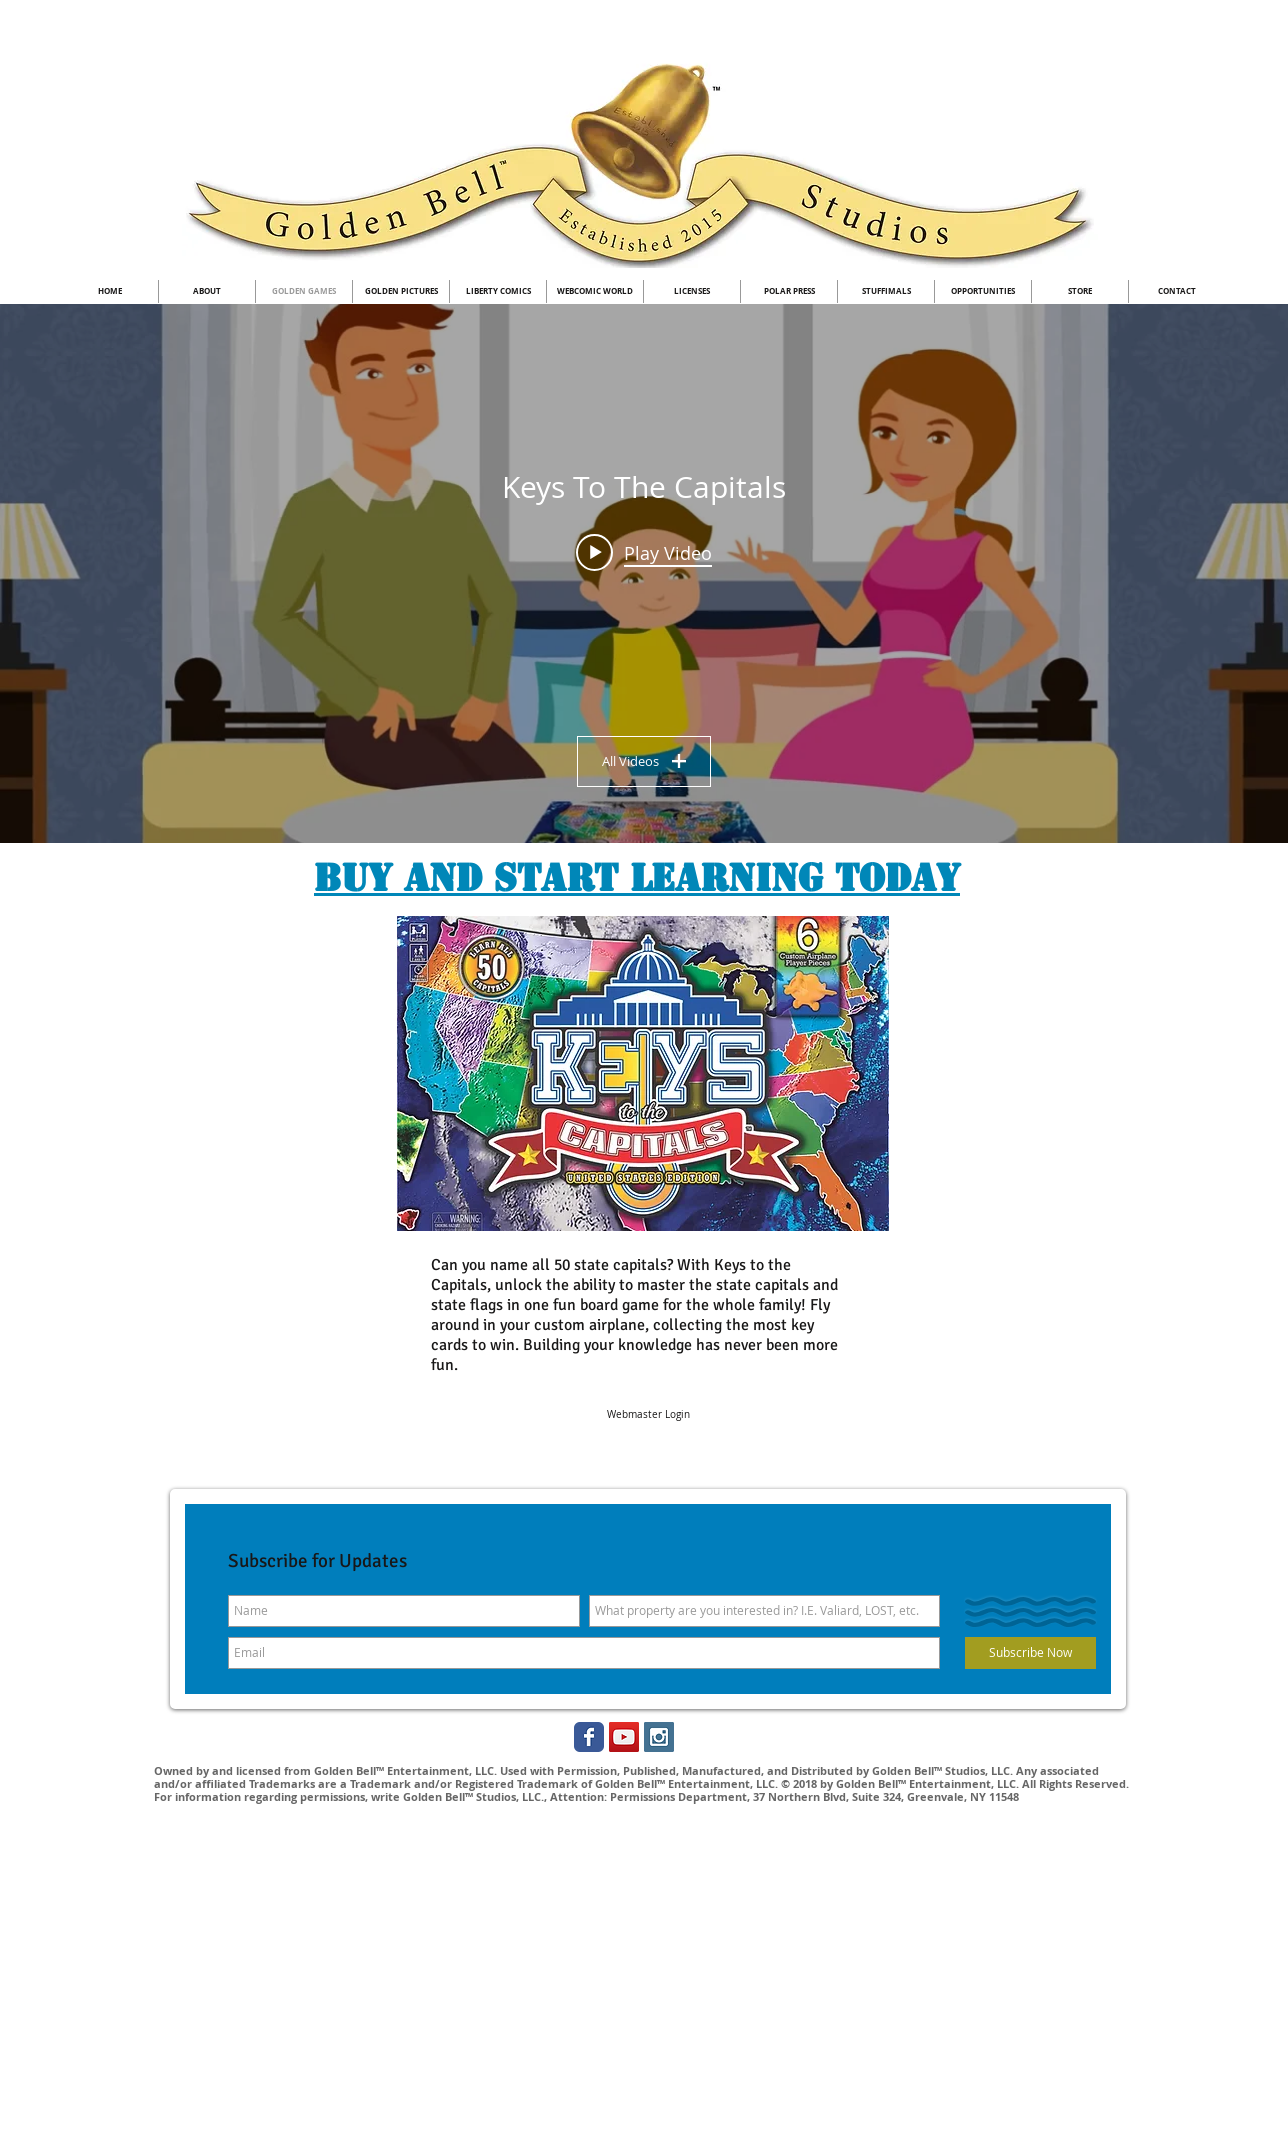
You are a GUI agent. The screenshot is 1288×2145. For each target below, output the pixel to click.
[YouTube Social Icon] (624, 1737)
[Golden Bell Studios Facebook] (589, 1737)
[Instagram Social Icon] (659, 1737)
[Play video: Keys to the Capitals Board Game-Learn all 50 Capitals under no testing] (644, 552)
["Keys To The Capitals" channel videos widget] (644, 573)
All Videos (644, 761)
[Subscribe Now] (1030, 1653)
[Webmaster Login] (648, 1415)
